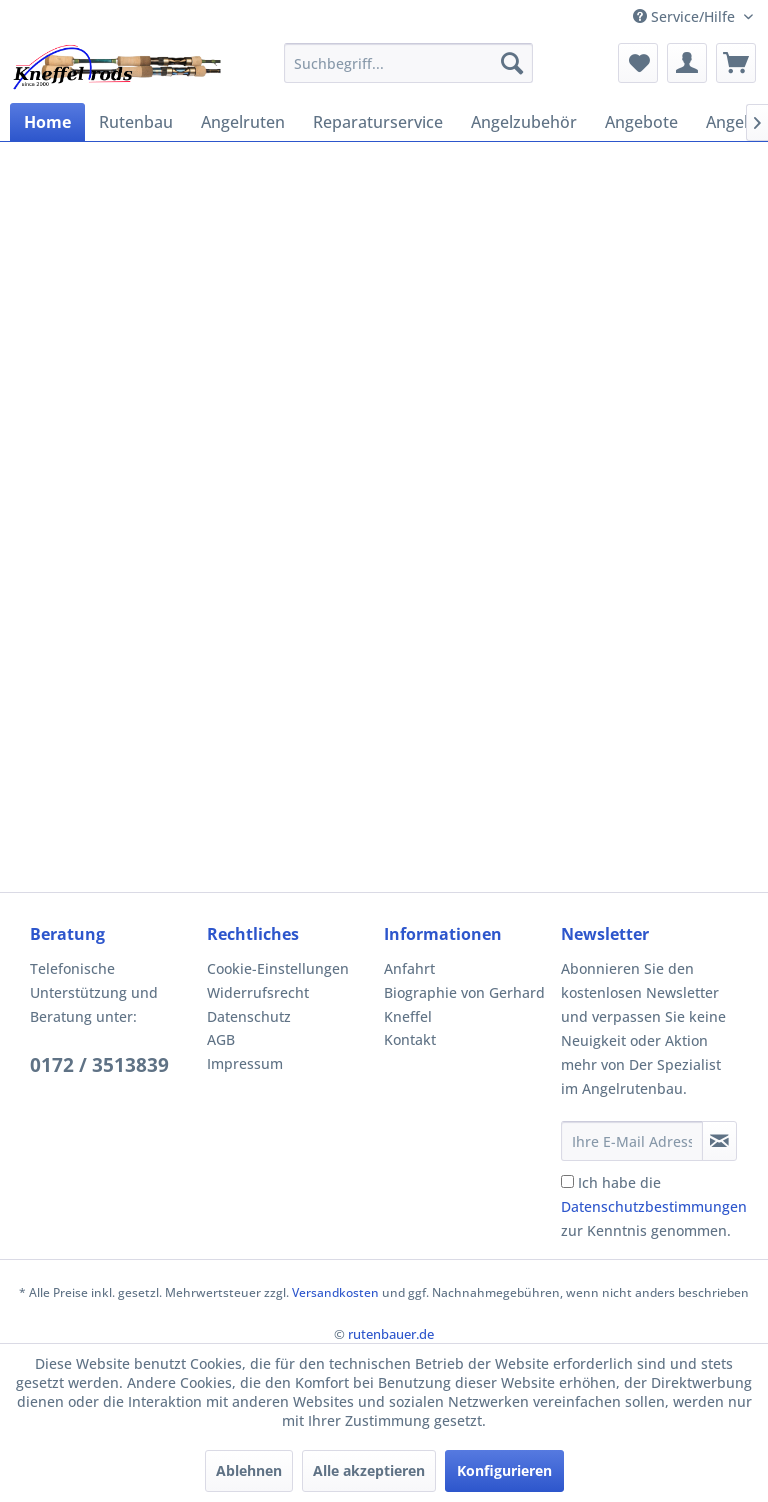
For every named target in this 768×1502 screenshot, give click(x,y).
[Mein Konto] (687, 63)
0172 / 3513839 (99, 1065)
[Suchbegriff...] (409, 63)
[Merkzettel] (638, 63)
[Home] (47, 122)
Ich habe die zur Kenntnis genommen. (654, 1206)
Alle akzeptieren (369, 1470)
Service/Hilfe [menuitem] (686, 16)
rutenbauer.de (391, 1334)
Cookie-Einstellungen (278, 968)
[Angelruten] (243, 122)
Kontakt (410, 1039)
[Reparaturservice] (378, 122)
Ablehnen (249, 1470)
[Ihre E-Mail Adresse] (632, 1141)
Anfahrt (409, 968)
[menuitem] (409, 63)
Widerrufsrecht (258, 992)
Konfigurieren (504, 1470)
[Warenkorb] (736, 63)
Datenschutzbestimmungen (654, 1206)
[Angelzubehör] (524, 122)
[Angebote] (641, 122)
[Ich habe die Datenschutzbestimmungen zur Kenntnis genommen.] (567, 1181)
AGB (221, 1039)
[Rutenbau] (136, 122)
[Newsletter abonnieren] (719, 1141)
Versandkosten (335, 1292)
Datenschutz (249, 1016)
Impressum (245, 1063)
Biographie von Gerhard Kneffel (464, 1004)
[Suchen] (512, 63)
